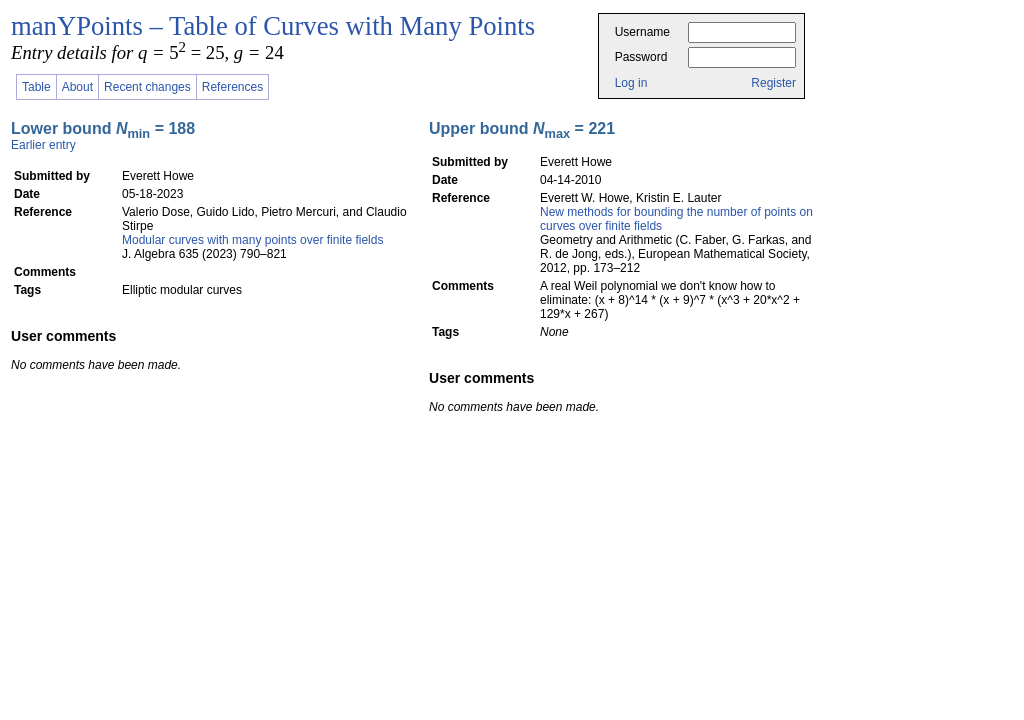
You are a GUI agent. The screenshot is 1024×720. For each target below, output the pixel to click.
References (232, 87)
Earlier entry (43, 145)
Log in (631, 83)
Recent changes (147, 87)
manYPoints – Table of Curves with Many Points (273, 26)
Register (773, 83)
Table (36, 87)
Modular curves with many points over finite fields (252, 240)
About (77, 87)
